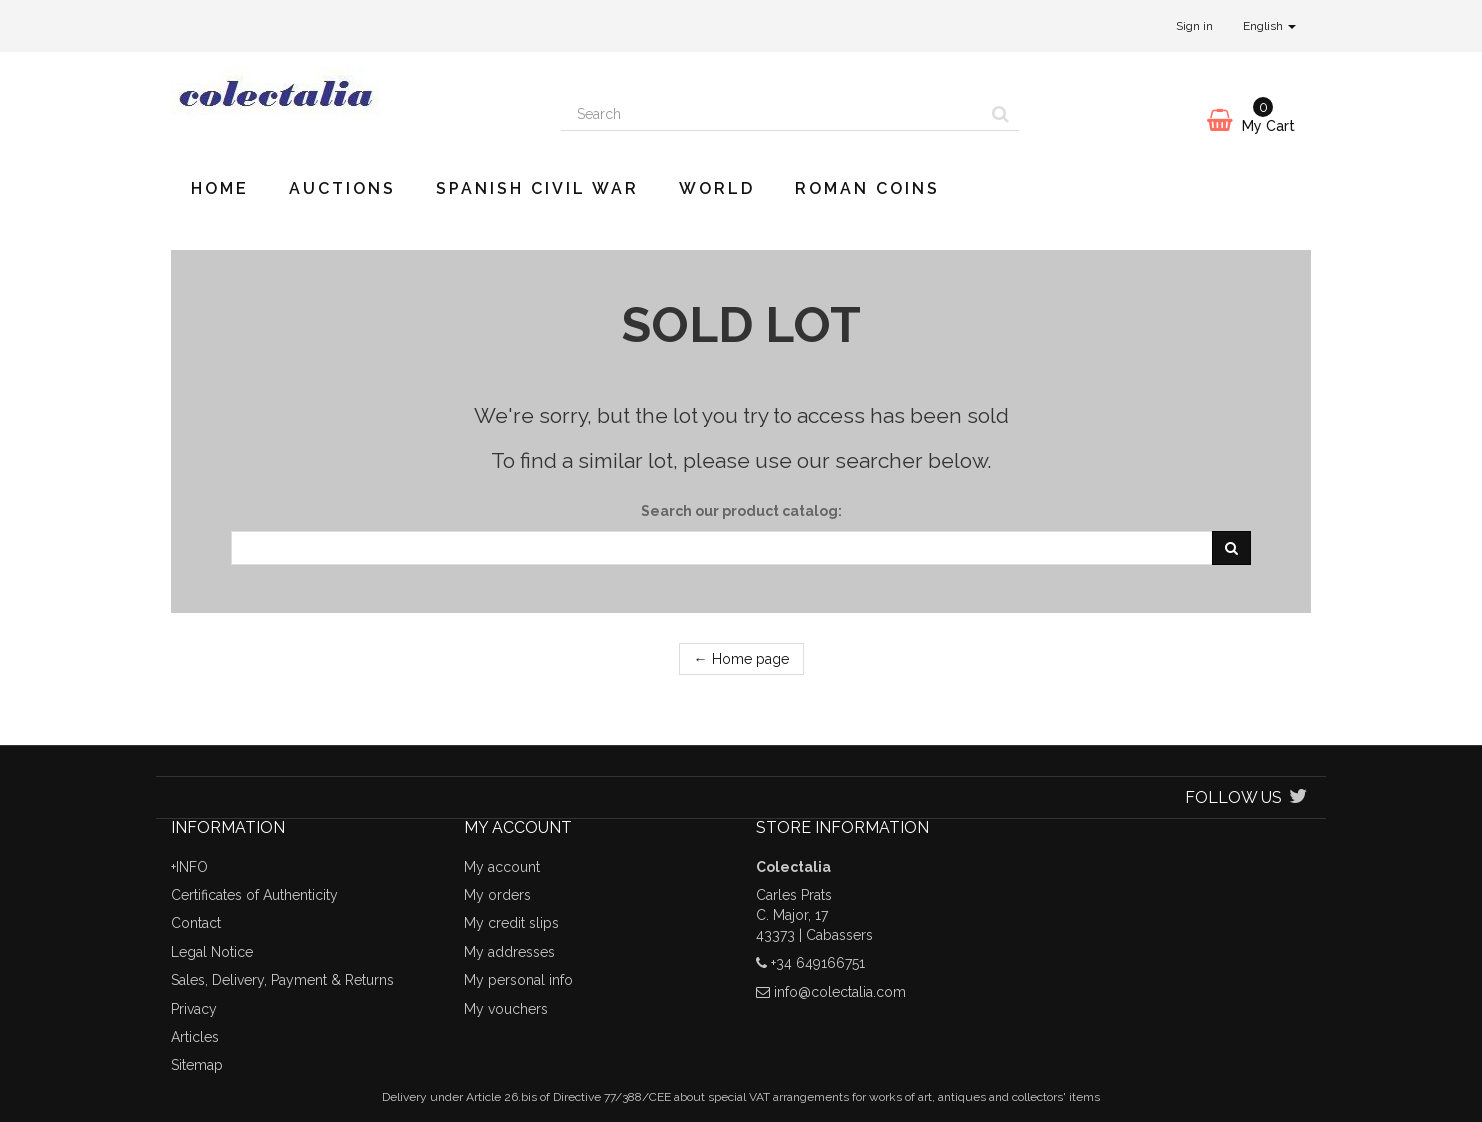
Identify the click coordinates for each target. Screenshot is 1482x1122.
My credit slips (511, 923)
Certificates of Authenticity (254, 895)
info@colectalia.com (840, 992)
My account (502, 867)
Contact (196, 923)
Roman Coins (867, 188)
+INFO (189, 867)
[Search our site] (772, 114)
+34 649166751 (818, 963)
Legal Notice (212, 952)
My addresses (509, 952)
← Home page (741, 659)
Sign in (1194, 26)
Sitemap (197, 1065)
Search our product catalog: (741, 511)
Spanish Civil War (537, 188)
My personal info (518, 980)
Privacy (194, 1009)
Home (220, 188)
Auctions (342, 188)
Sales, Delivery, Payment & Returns (282, 980)
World (717, 188)
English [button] (1269, 26)
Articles (195, 1037)
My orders (497, 895)
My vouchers (506, 1009)
